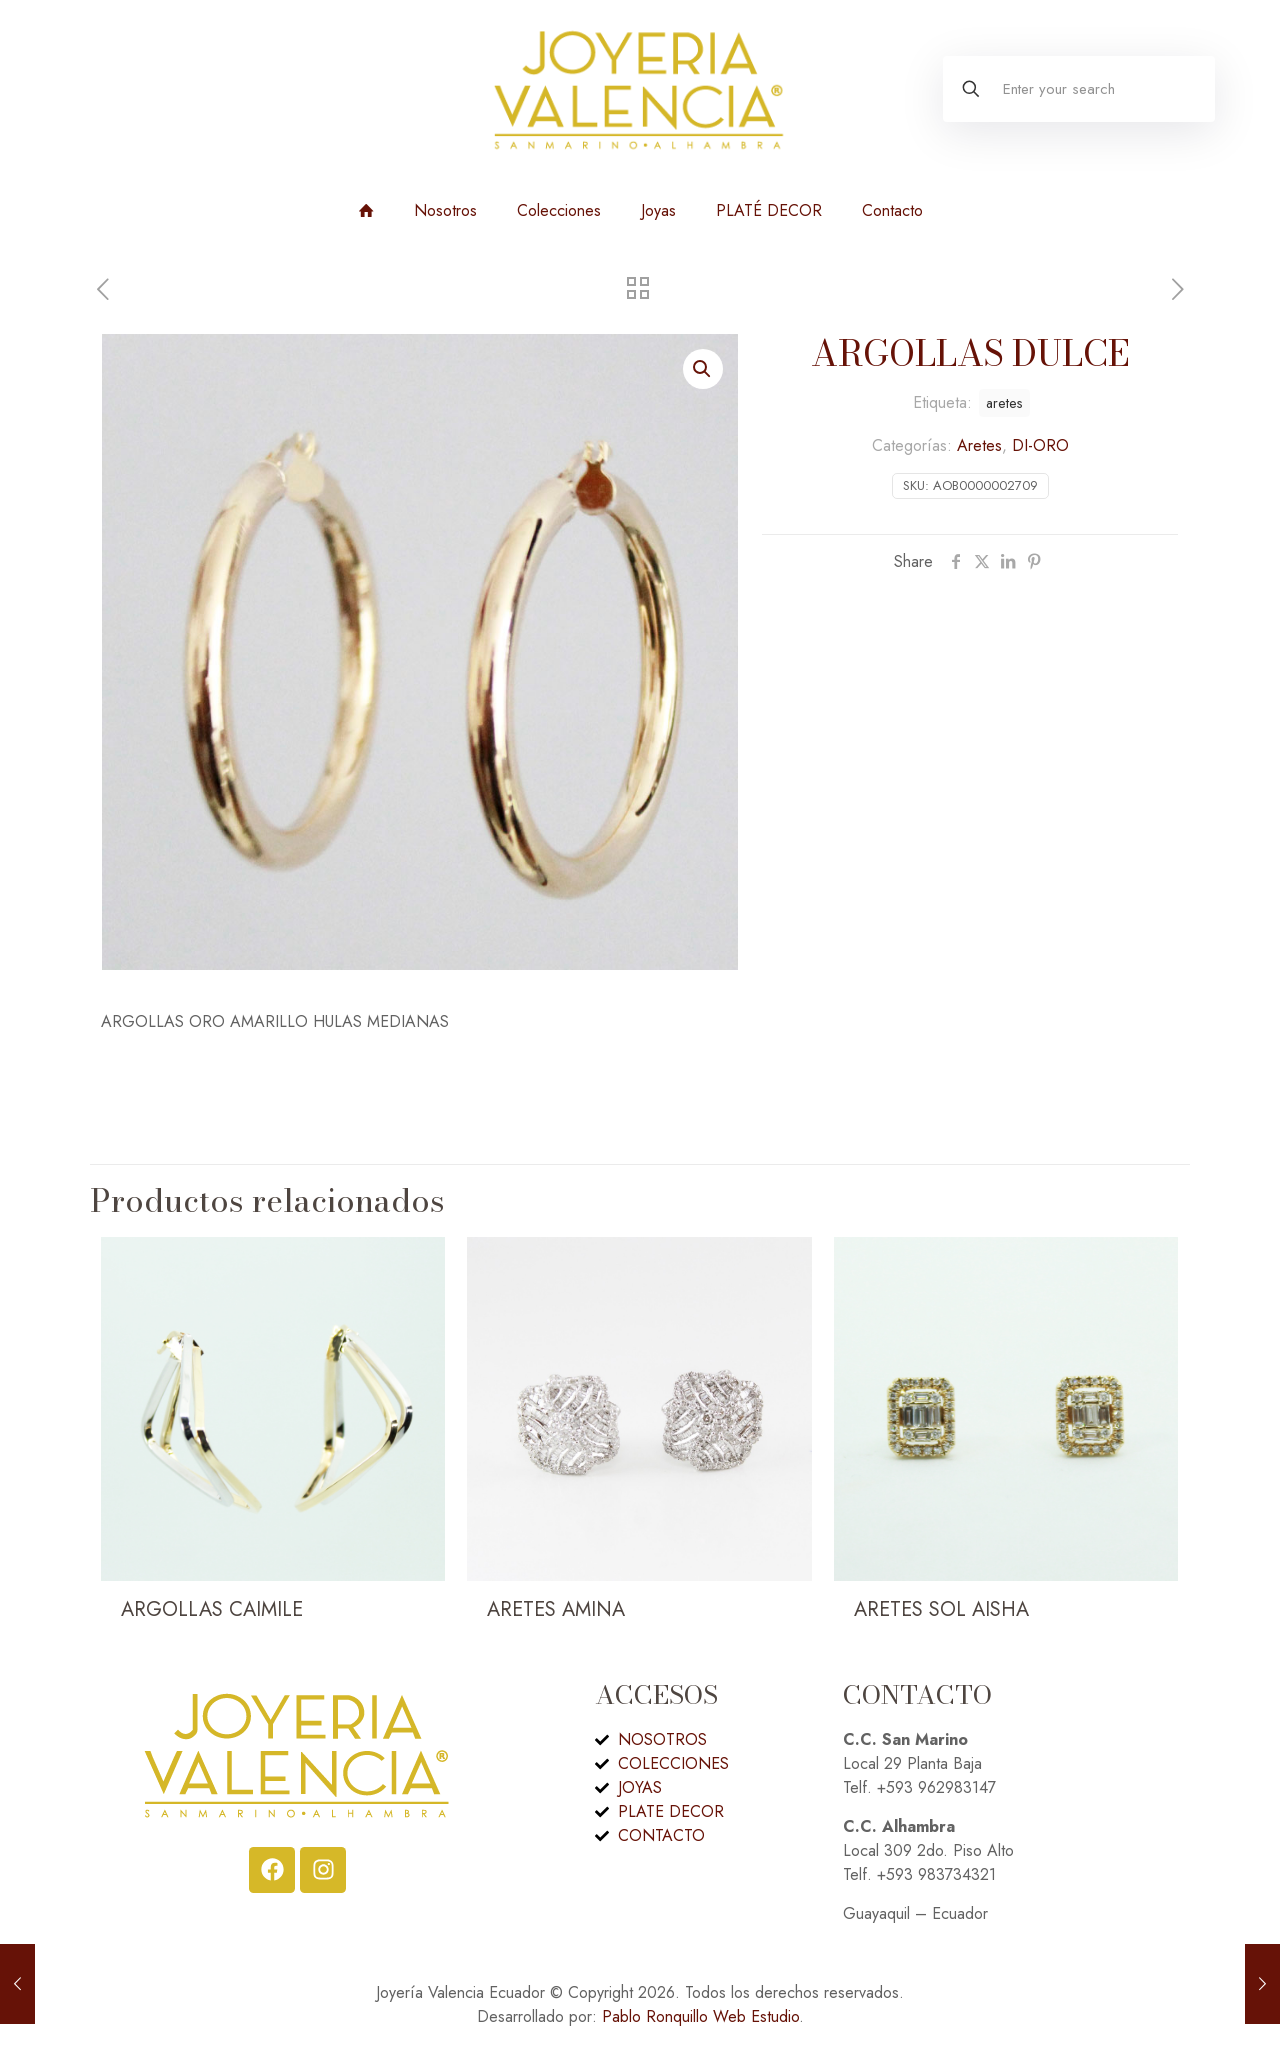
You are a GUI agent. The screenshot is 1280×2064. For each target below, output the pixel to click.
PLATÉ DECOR (769, 210)
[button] (703, 369)
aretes (1004, 403)
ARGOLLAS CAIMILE (212, 1609)
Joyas (658, 210)
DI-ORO (1040, 445)
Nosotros (445, 210)
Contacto (892, 210)
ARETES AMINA (556, 1609)
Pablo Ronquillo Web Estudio (700, 2016)
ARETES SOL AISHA (941, 1609)
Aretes (979, 445)
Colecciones (559, 210)
